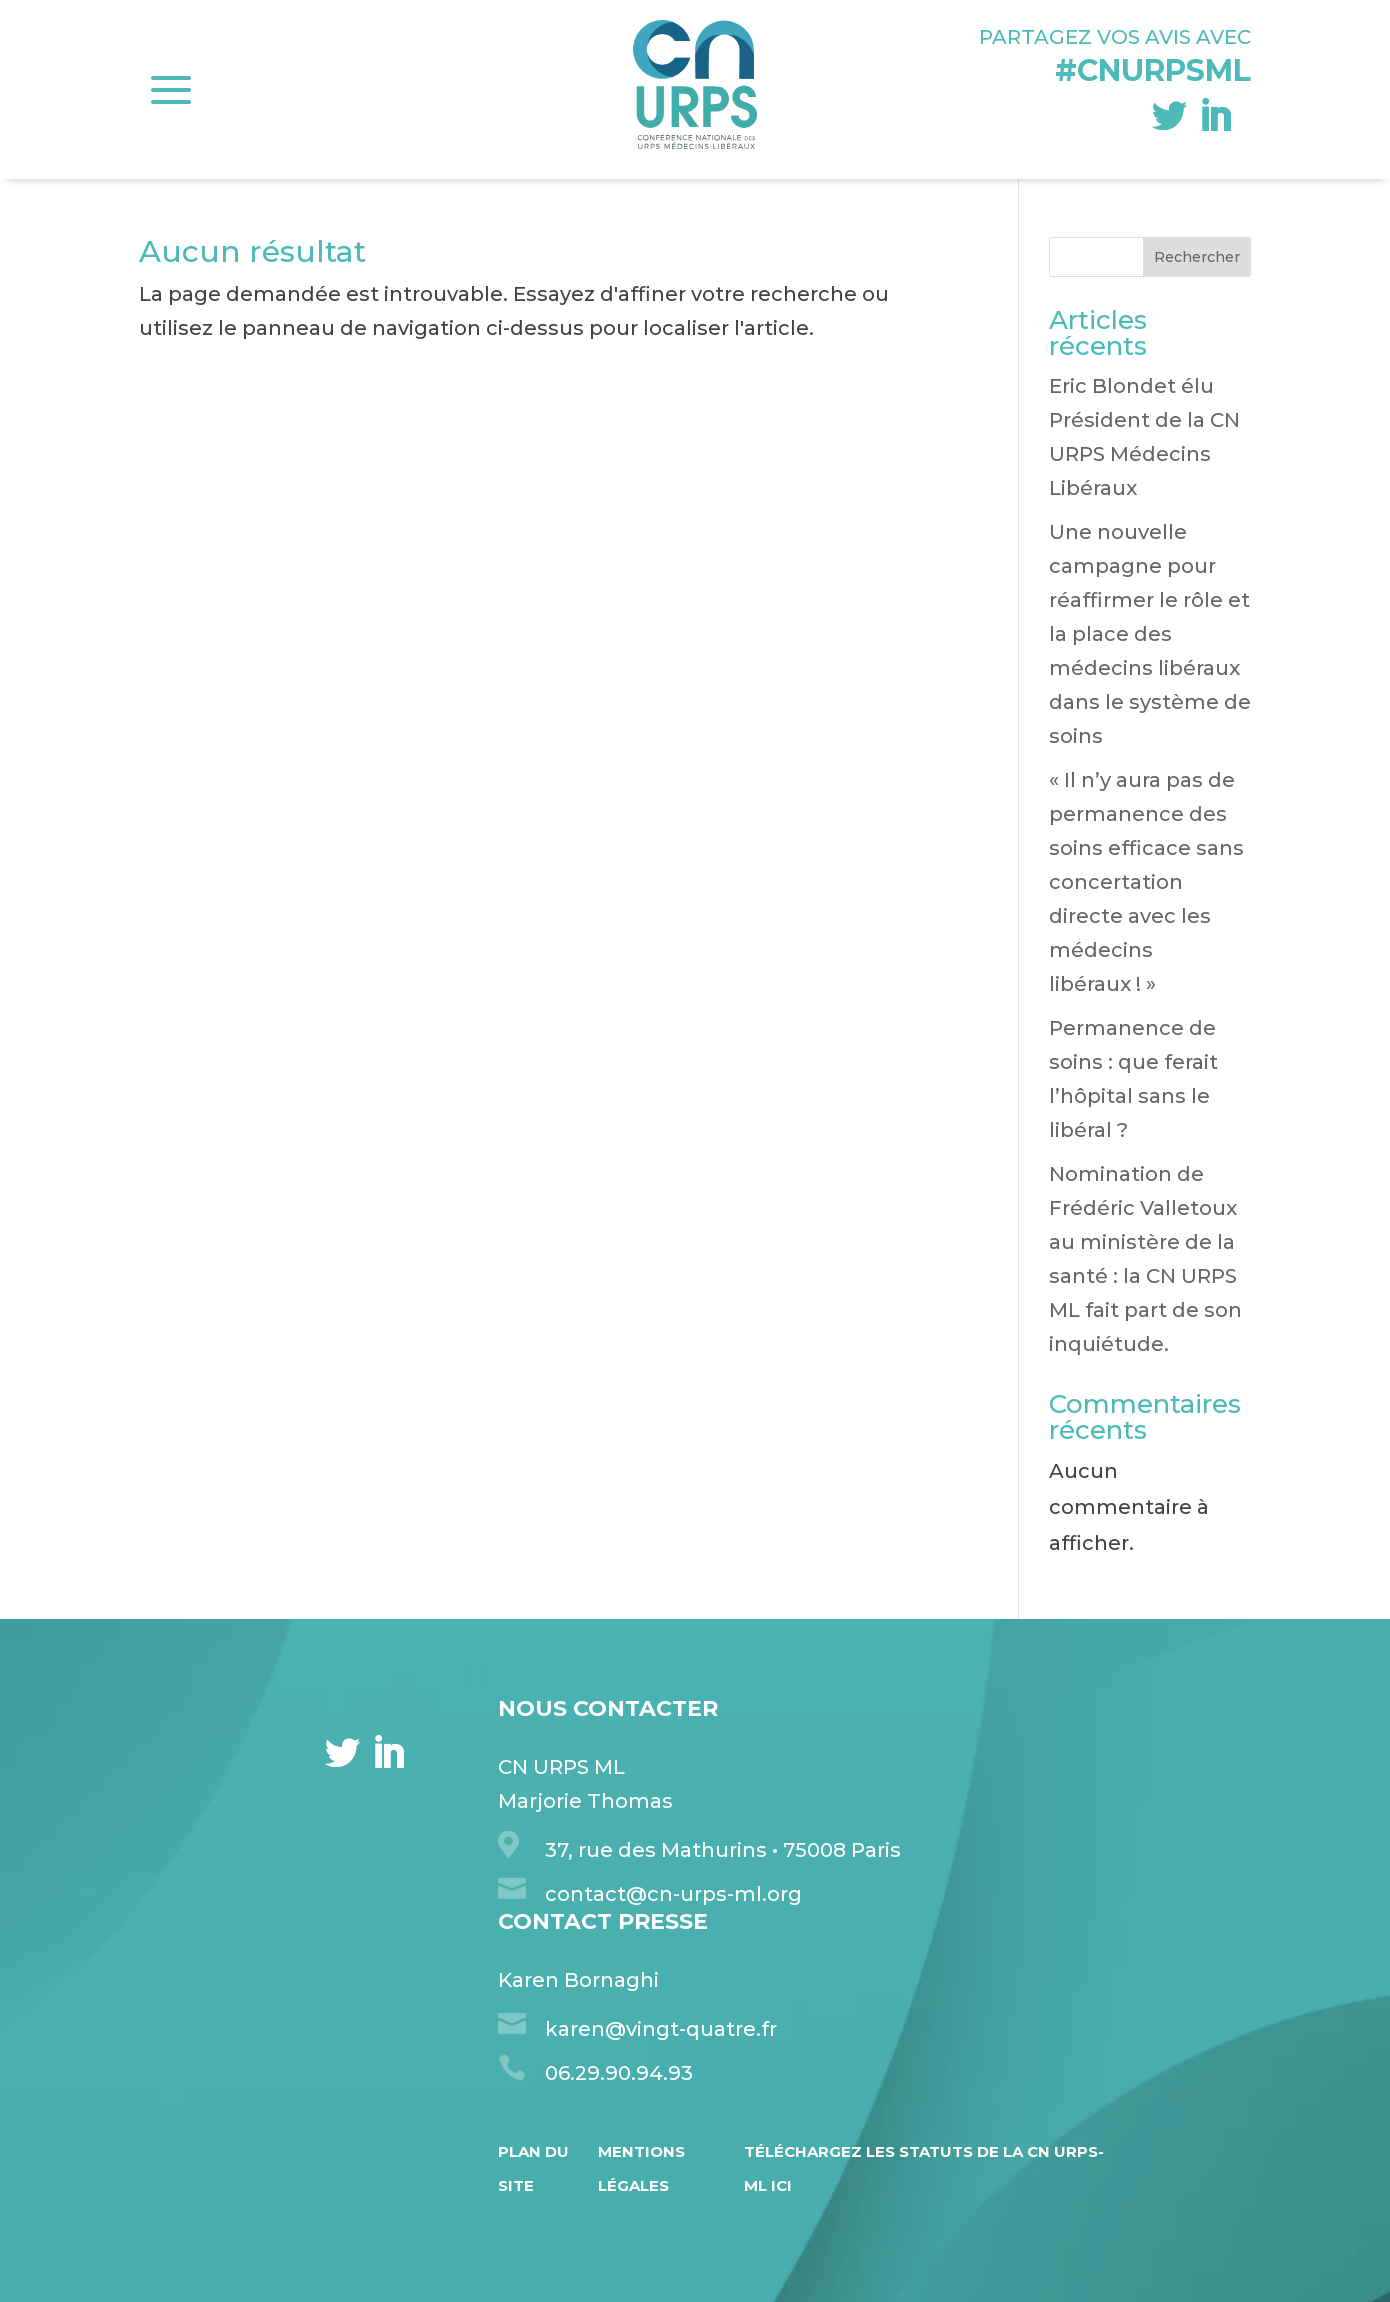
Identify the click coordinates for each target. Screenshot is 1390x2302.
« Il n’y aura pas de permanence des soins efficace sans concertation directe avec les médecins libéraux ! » (1146, 882)
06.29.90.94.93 (619, 2073)
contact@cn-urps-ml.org (673, 1894)
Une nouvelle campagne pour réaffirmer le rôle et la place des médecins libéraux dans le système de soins (1150, 634)
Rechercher (1197, 257)
